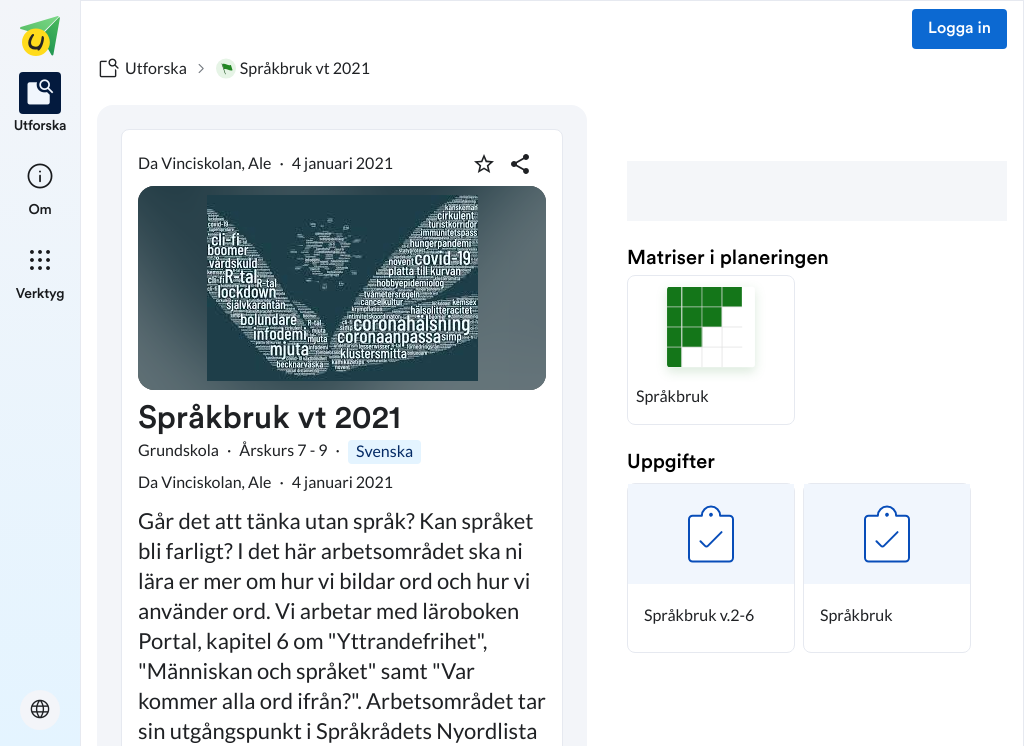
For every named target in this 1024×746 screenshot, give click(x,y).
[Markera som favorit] (484, 164)
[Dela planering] (520, 164)
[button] (711, 350)
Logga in (959, 29)
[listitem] (40, 104)
